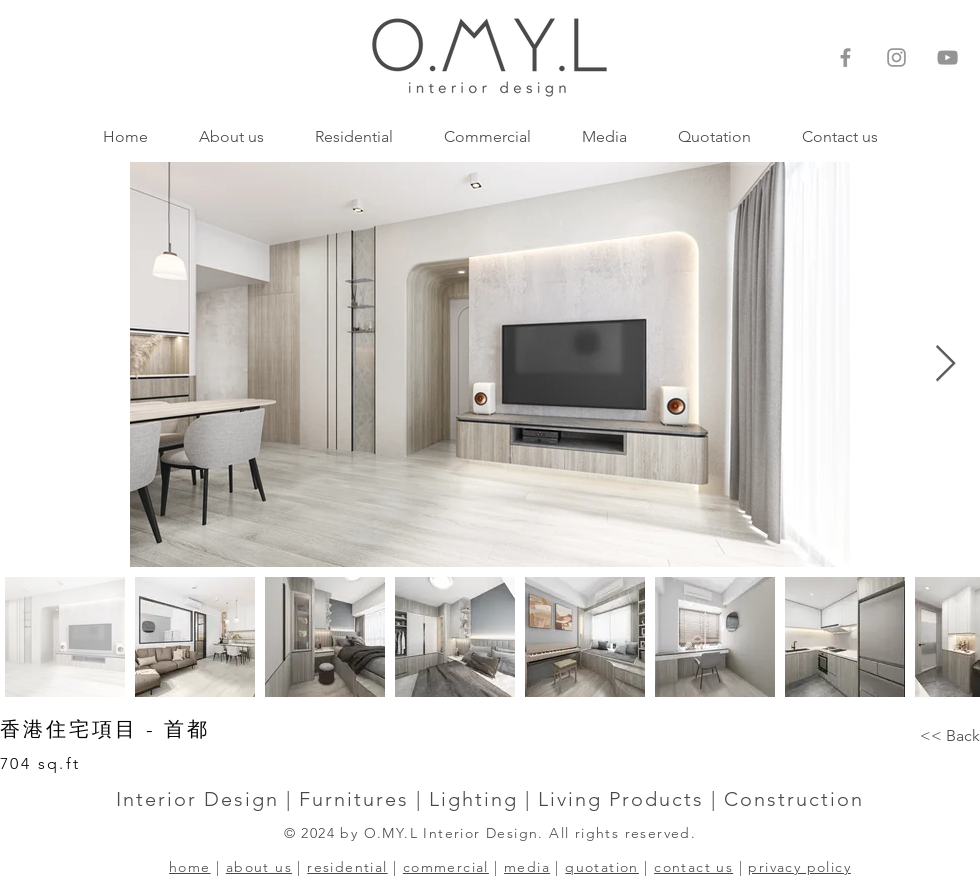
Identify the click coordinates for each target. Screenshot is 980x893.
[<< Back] (950, 736)
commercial (446, 867)
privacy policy (799, 867)
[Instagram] (896, 57)
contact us (693, 867)
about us (259, 867)
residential (347, 867)
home (190, 867)
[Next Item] (945, 364)
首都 (187, 729)
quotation (602, 867)
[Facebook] (845, 57)
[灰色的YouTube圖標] (947, 57)
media (527, 867)
